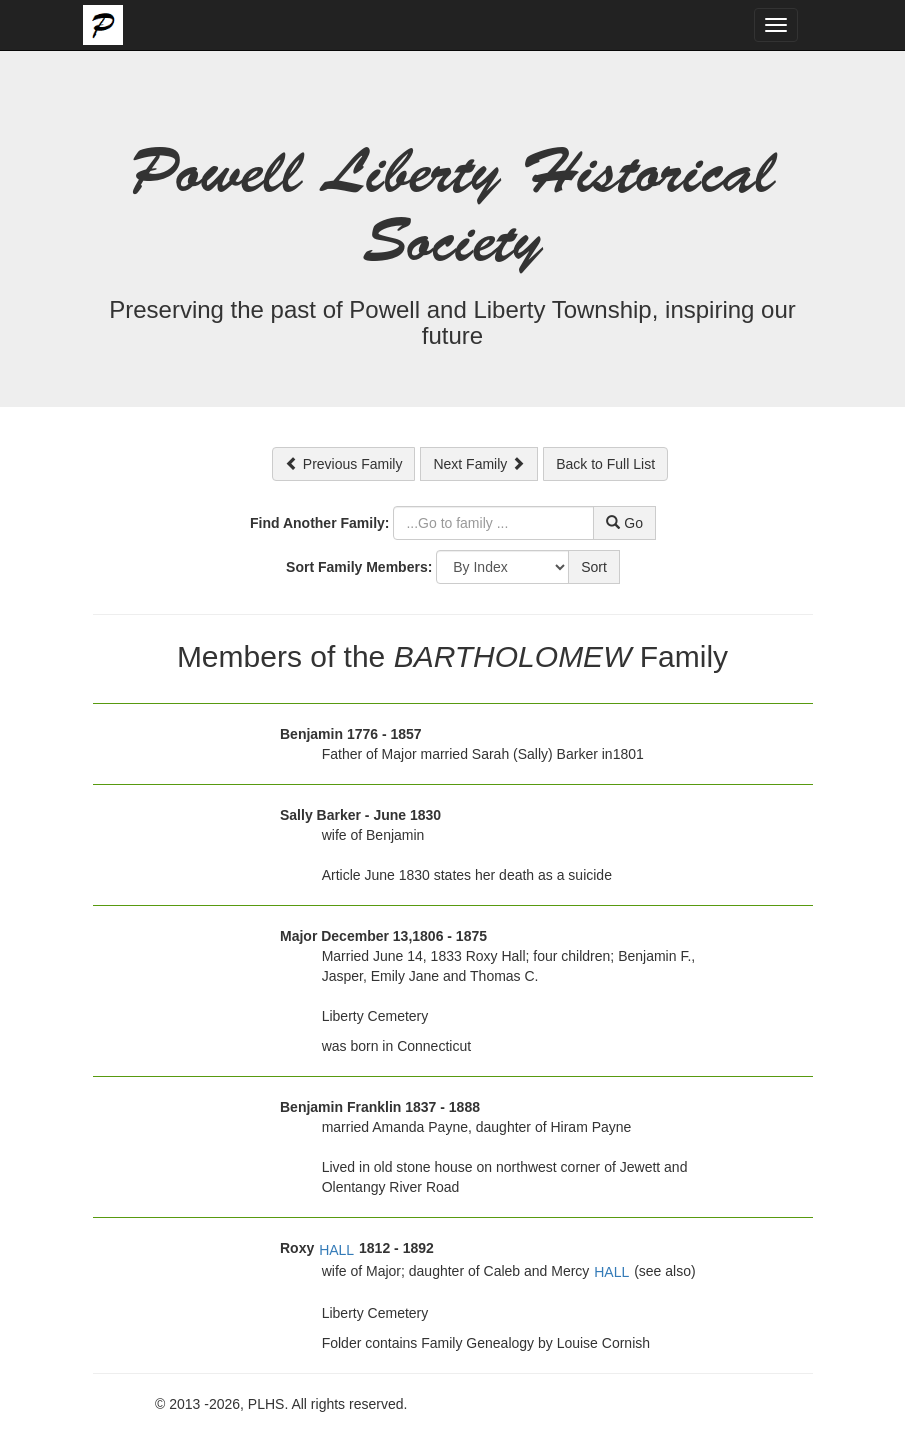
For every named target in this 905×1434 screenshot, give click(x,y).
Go (624, 523)
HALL (336, 1250)
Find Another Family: (319, 523)
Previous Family (343, 464)
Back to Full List (605, 464)
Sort (594, 567)
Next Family (479, 464)
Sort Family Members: (359, 567)
